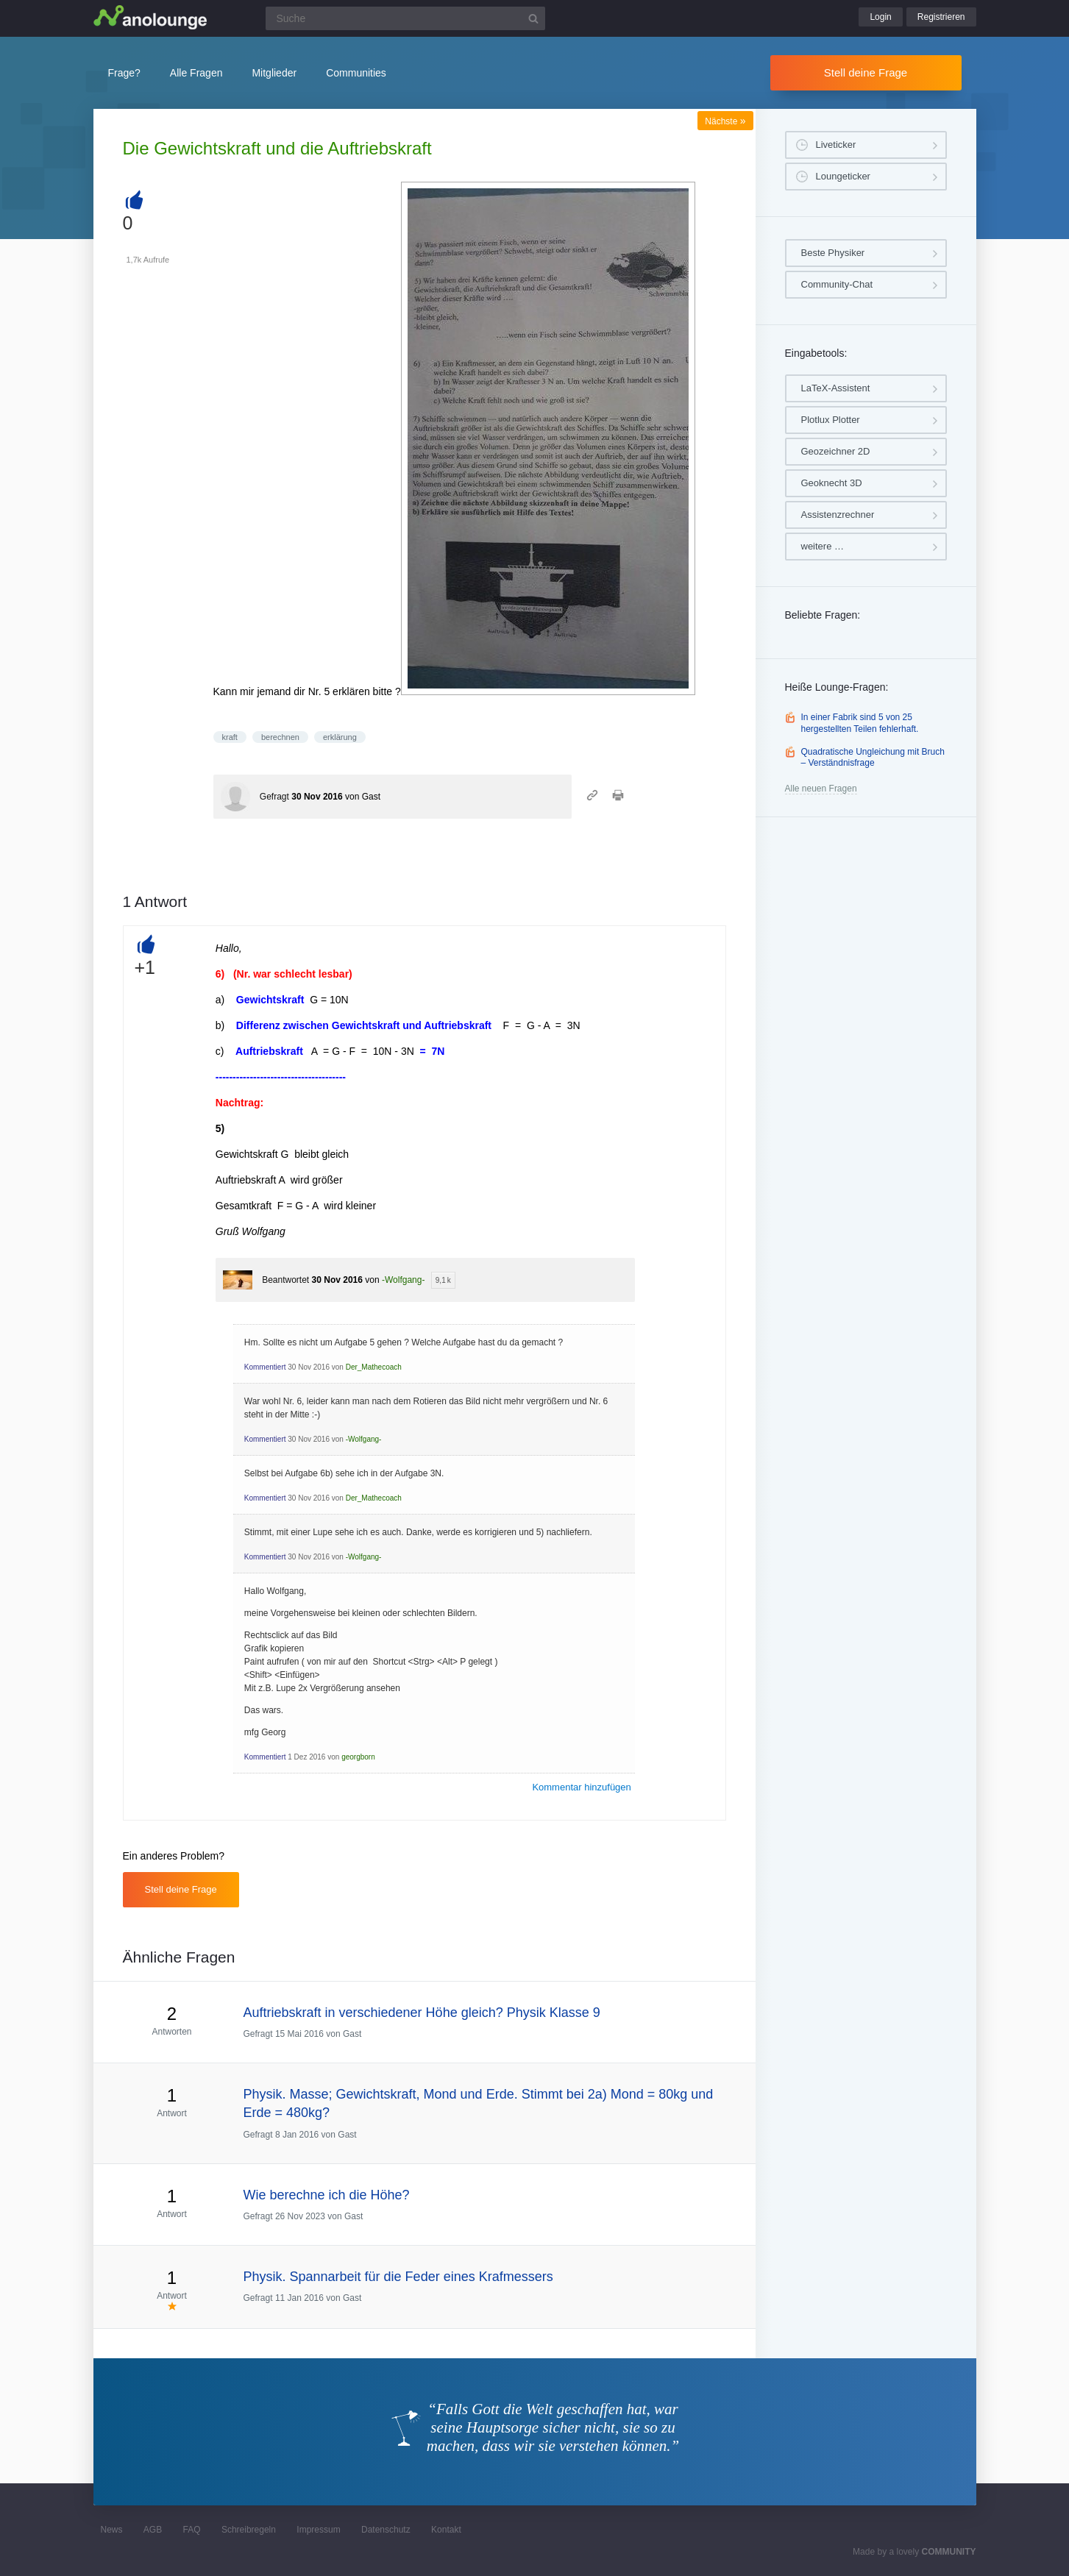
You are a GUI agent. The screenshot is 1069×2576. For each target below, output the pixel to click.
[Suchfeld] (405, 18)
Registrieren (941, 17)
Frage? (124, 73)
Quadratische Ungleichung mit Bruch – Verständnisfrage (873, 758)
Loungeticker (843, 176)
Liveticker (836, 144)
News (112, 2530)
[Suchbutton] (533, 18)
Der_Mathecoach (374, 1367)
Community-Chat (837, 284)
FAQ (192, 2530)
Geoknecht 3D (831, 482)
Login (880, 17)
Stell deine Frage (865, 72)
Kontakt (446, 2530)
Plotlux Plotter (830, 419)
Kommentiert (265, 1367)
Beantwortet (285, 1280)
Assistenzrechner (838, 514)
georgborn (358, 1757)
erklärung (340, 737)
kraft (230, 737)
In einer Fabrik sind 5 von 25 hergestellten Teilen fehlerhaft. (860, 723)
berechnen (280, 737)
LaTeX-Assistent (835, 388)
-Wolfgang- (403, 1280)
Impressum (318, 2530)
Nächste (725, 121)
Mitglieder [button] (274, 73)
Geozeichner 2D (835, 451)
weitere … (823, 546)
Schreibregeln (248, 2530)
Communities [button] (356, 73)
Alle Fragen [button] (196, 73)
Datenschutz (386, 2530)
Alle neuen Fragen (821, 788)
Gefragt (274, 796)
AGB (152, 2530)
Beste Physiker (833, 252)
